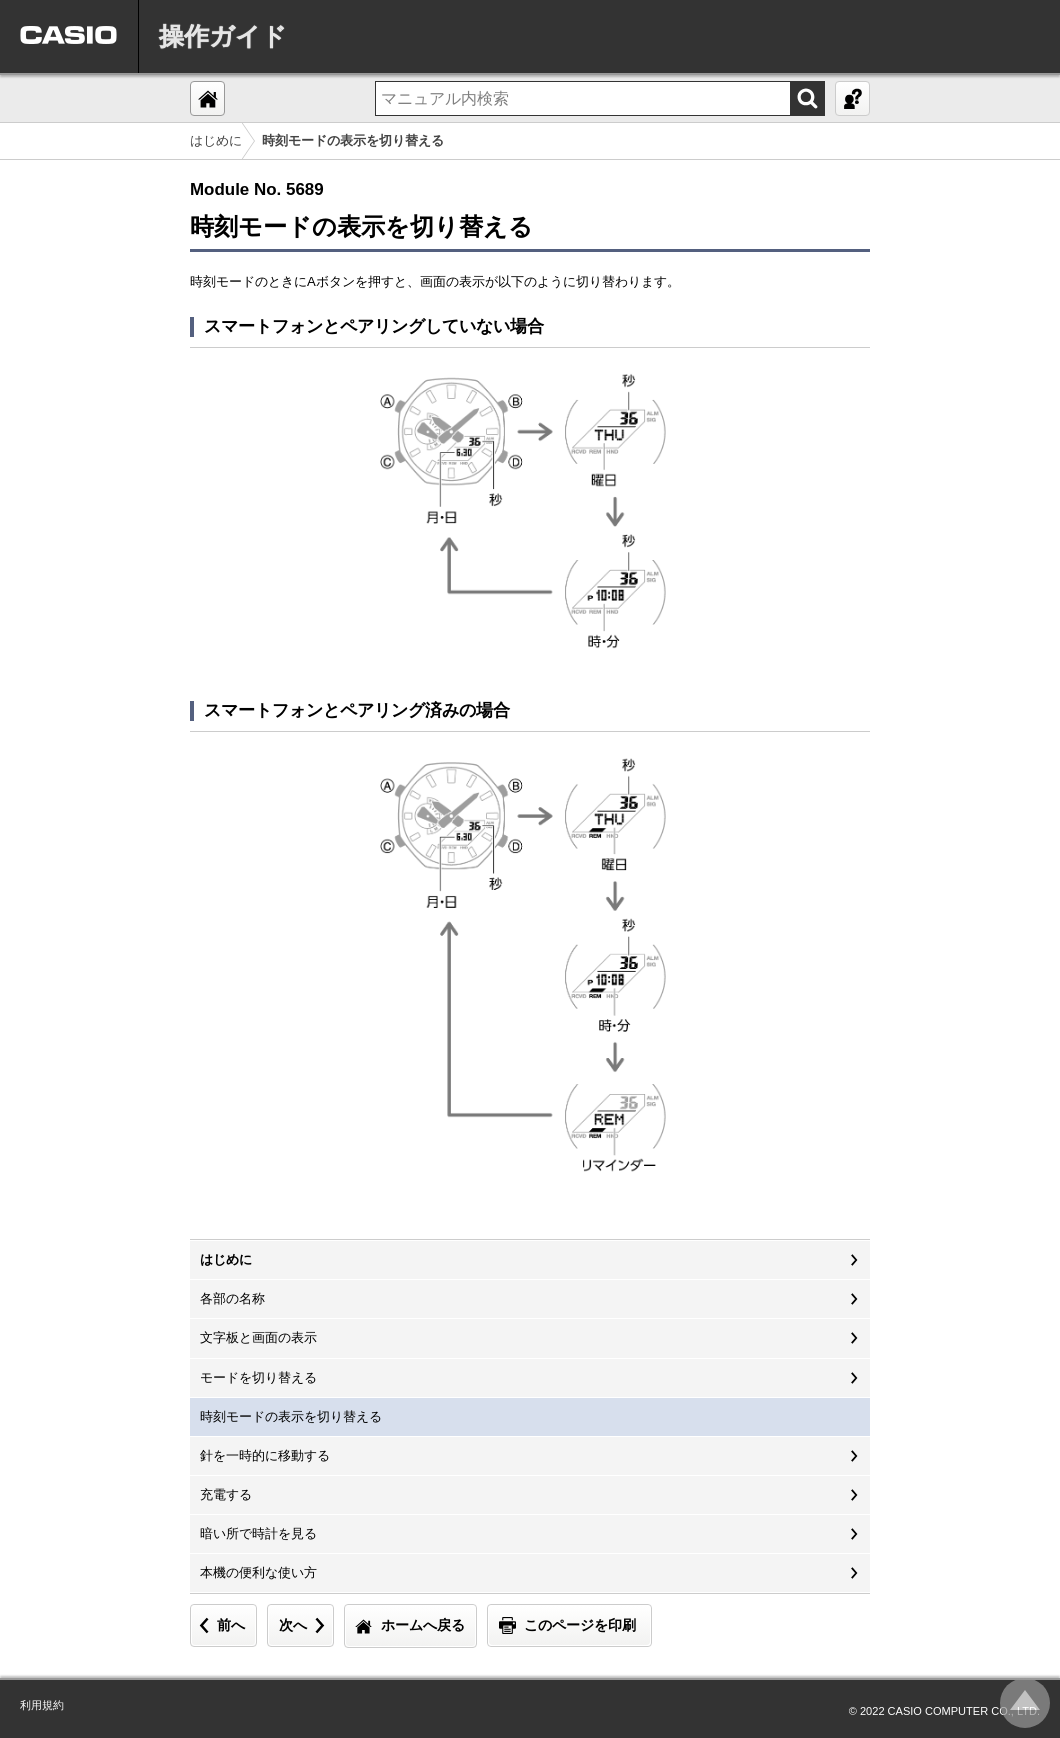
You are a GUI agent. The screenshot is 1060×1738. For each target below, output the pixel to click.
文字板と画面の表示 (258, 1337)
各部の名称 (232, 1298)
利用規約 (42, 1705)
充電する (226, 1494)
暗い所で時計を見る (258, 1533)
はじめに (216, 140)
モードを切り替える (258, 1377)
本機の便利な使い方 (258, 1572)
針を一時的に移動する (265, 1455)
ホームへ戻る (423, 1625)
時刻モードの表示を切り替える (291, 1416)
